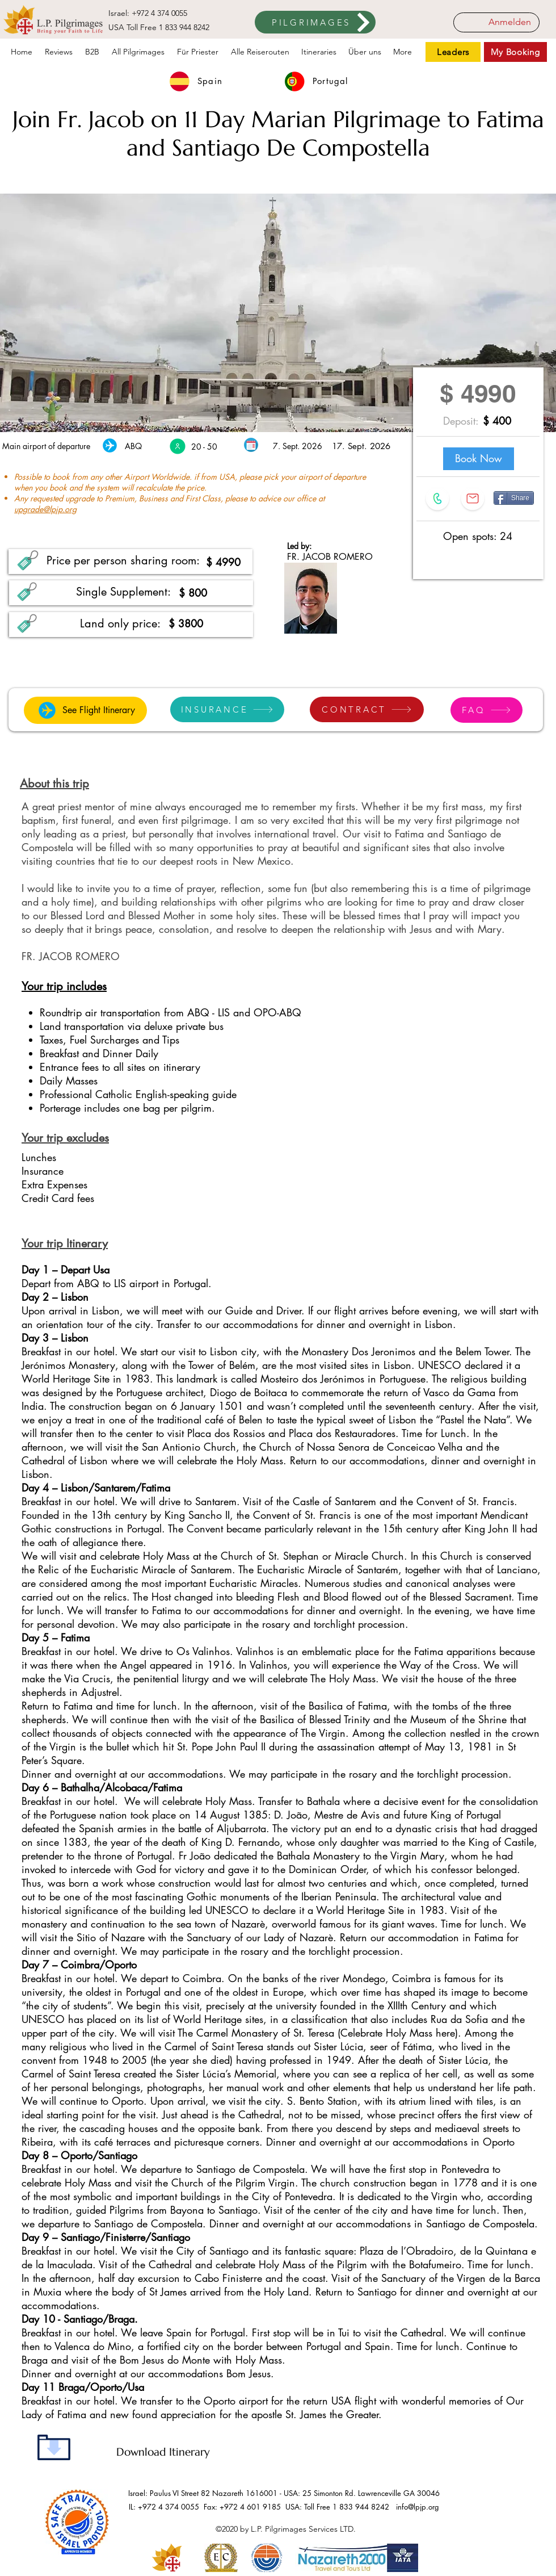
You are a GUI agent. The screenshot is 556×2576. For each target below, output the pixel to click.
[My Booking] (515, 52)
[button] (319, 52)
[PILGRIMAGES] (315, 22)
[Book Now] (478, 458)
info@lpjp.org (417, 2507)
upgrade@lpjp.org (45, 509)
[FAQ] (486, 710)
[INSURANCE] (227, 709)
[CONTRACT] (367, 709)
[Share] (514, 498)
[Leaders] (453, 52)
